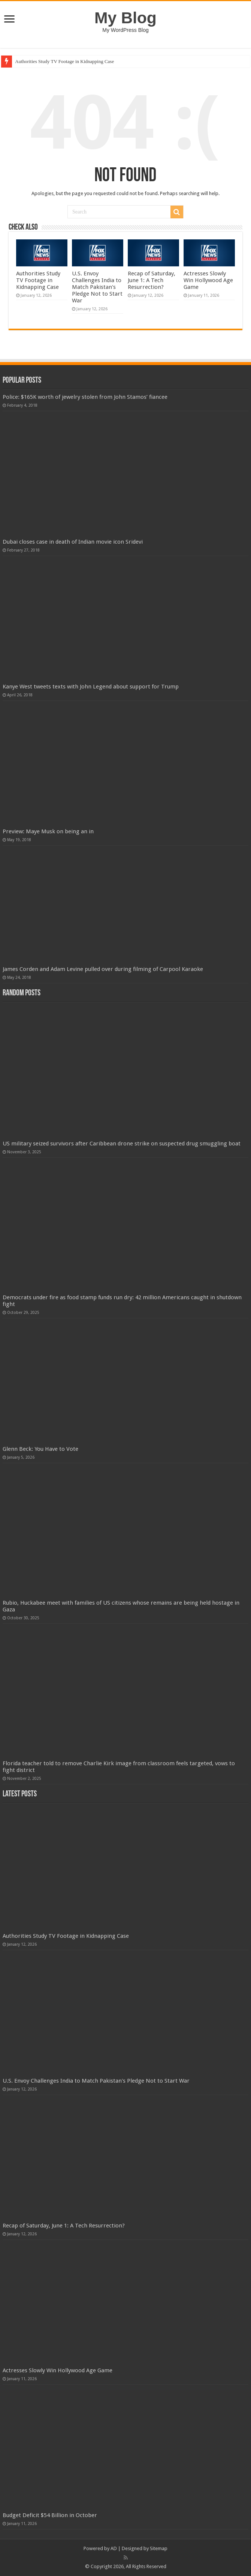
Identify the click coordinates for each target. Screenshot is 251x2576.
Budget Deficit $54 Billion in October (50, 2515)
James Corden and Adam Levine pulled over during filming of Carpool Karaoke (103, 969)
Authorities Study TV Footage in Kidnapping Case (64, 61)
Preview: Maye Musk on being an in (48, 831)
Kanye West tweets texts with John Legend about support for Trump (91, 686)
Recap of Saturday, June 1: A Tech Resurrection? (151, 280)
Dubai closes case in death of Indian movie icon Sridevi (73, 541)
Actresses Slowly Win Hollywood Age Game (208, 280)
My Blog (125, 18)
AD (114, 2548)
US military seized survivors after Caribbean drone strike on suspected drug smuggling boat (122, 1143)
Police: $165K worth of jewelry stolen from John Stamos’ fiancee (85, 397)
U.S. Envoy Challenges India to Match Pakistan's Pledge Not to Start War (97, 287)
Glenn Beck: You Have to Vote (40, 1449)
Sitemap (158, 2548)
